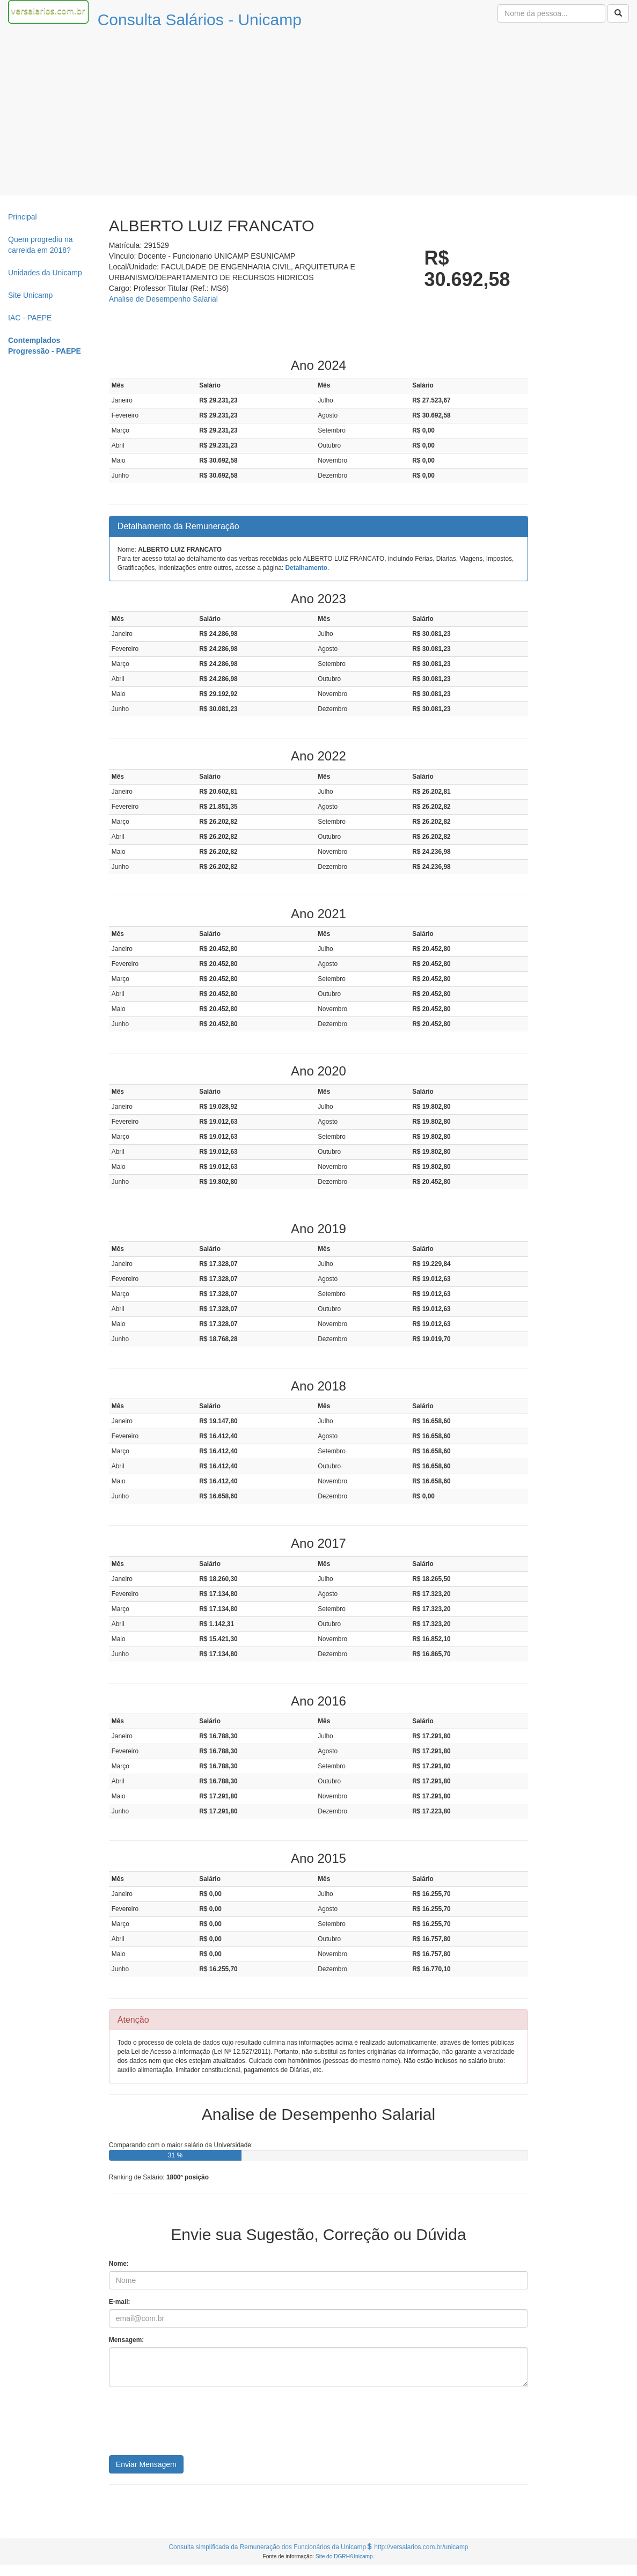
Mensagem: (126, 2340)
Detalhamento (306, 568)
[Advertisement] (318, 114)
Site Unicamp (30, 295)
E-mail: (119, 2302)
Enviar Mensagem (146, 2464)
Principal (22, 217)
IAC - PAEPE (30, 317)
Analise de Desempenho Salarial (163, 299)
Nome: (119, 2263)
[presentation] (190, 2425)
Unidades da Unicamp (45, 272)
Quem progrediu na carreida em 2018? (40, 244)
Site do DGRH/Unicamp (344, 2556)
